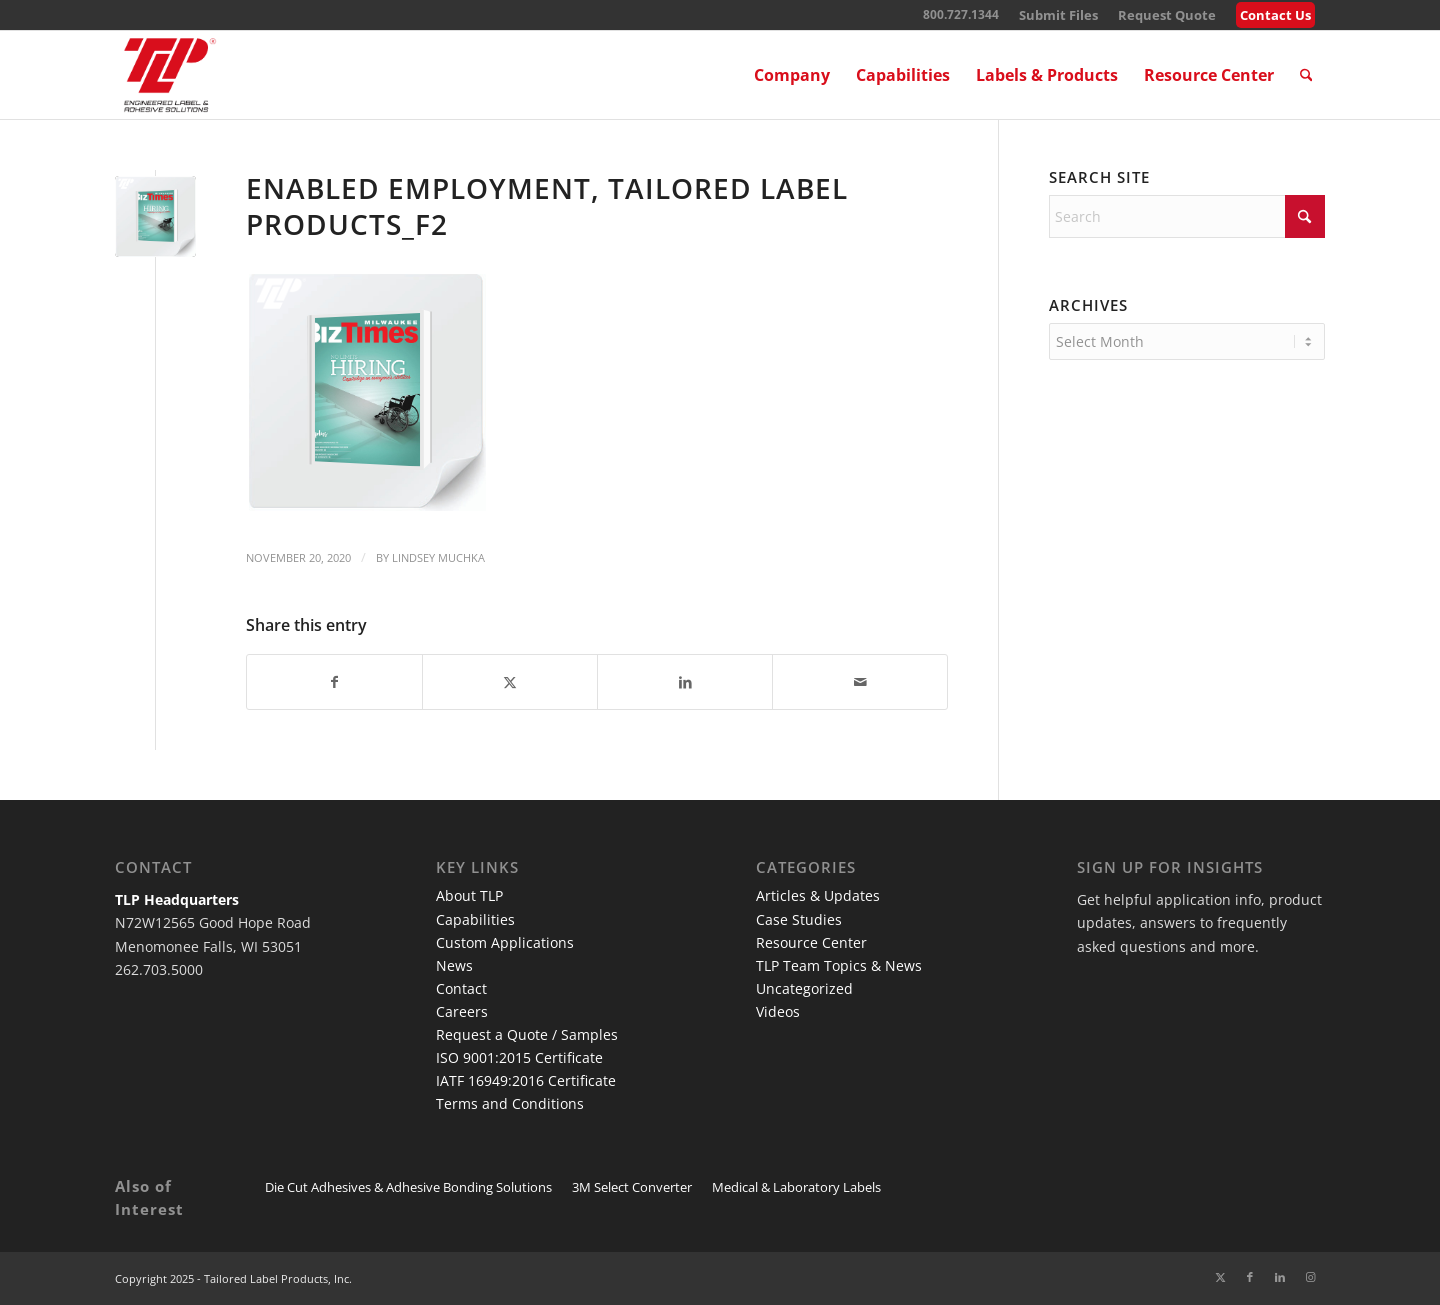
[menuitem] (1058, 15)
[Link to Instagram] (1310, 1277)
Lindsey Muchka (438, 557)
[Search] (1306, 75)
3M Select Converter (632, 1187)
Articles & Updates (818, 895)
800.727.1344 (961, 14)
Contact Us (1275, 15)
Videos (778, 1011)
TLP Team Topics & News (839, 965)
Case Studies (799, 919)
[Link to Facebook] (1250, 1277)
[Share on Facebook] (334, 682)
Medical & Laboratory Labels (796, 1187)
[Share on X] (510, 682)
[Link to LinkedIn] (1280, 1277)
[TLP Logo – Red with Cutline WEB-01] (170, 75)
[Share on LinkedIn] (685, 682)
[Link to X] (1220, 1277)
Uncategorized (804, 988)
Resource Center (811, 942)
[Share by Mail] (860, 682)
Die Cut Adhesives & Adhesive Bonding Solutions (408, 1187)
